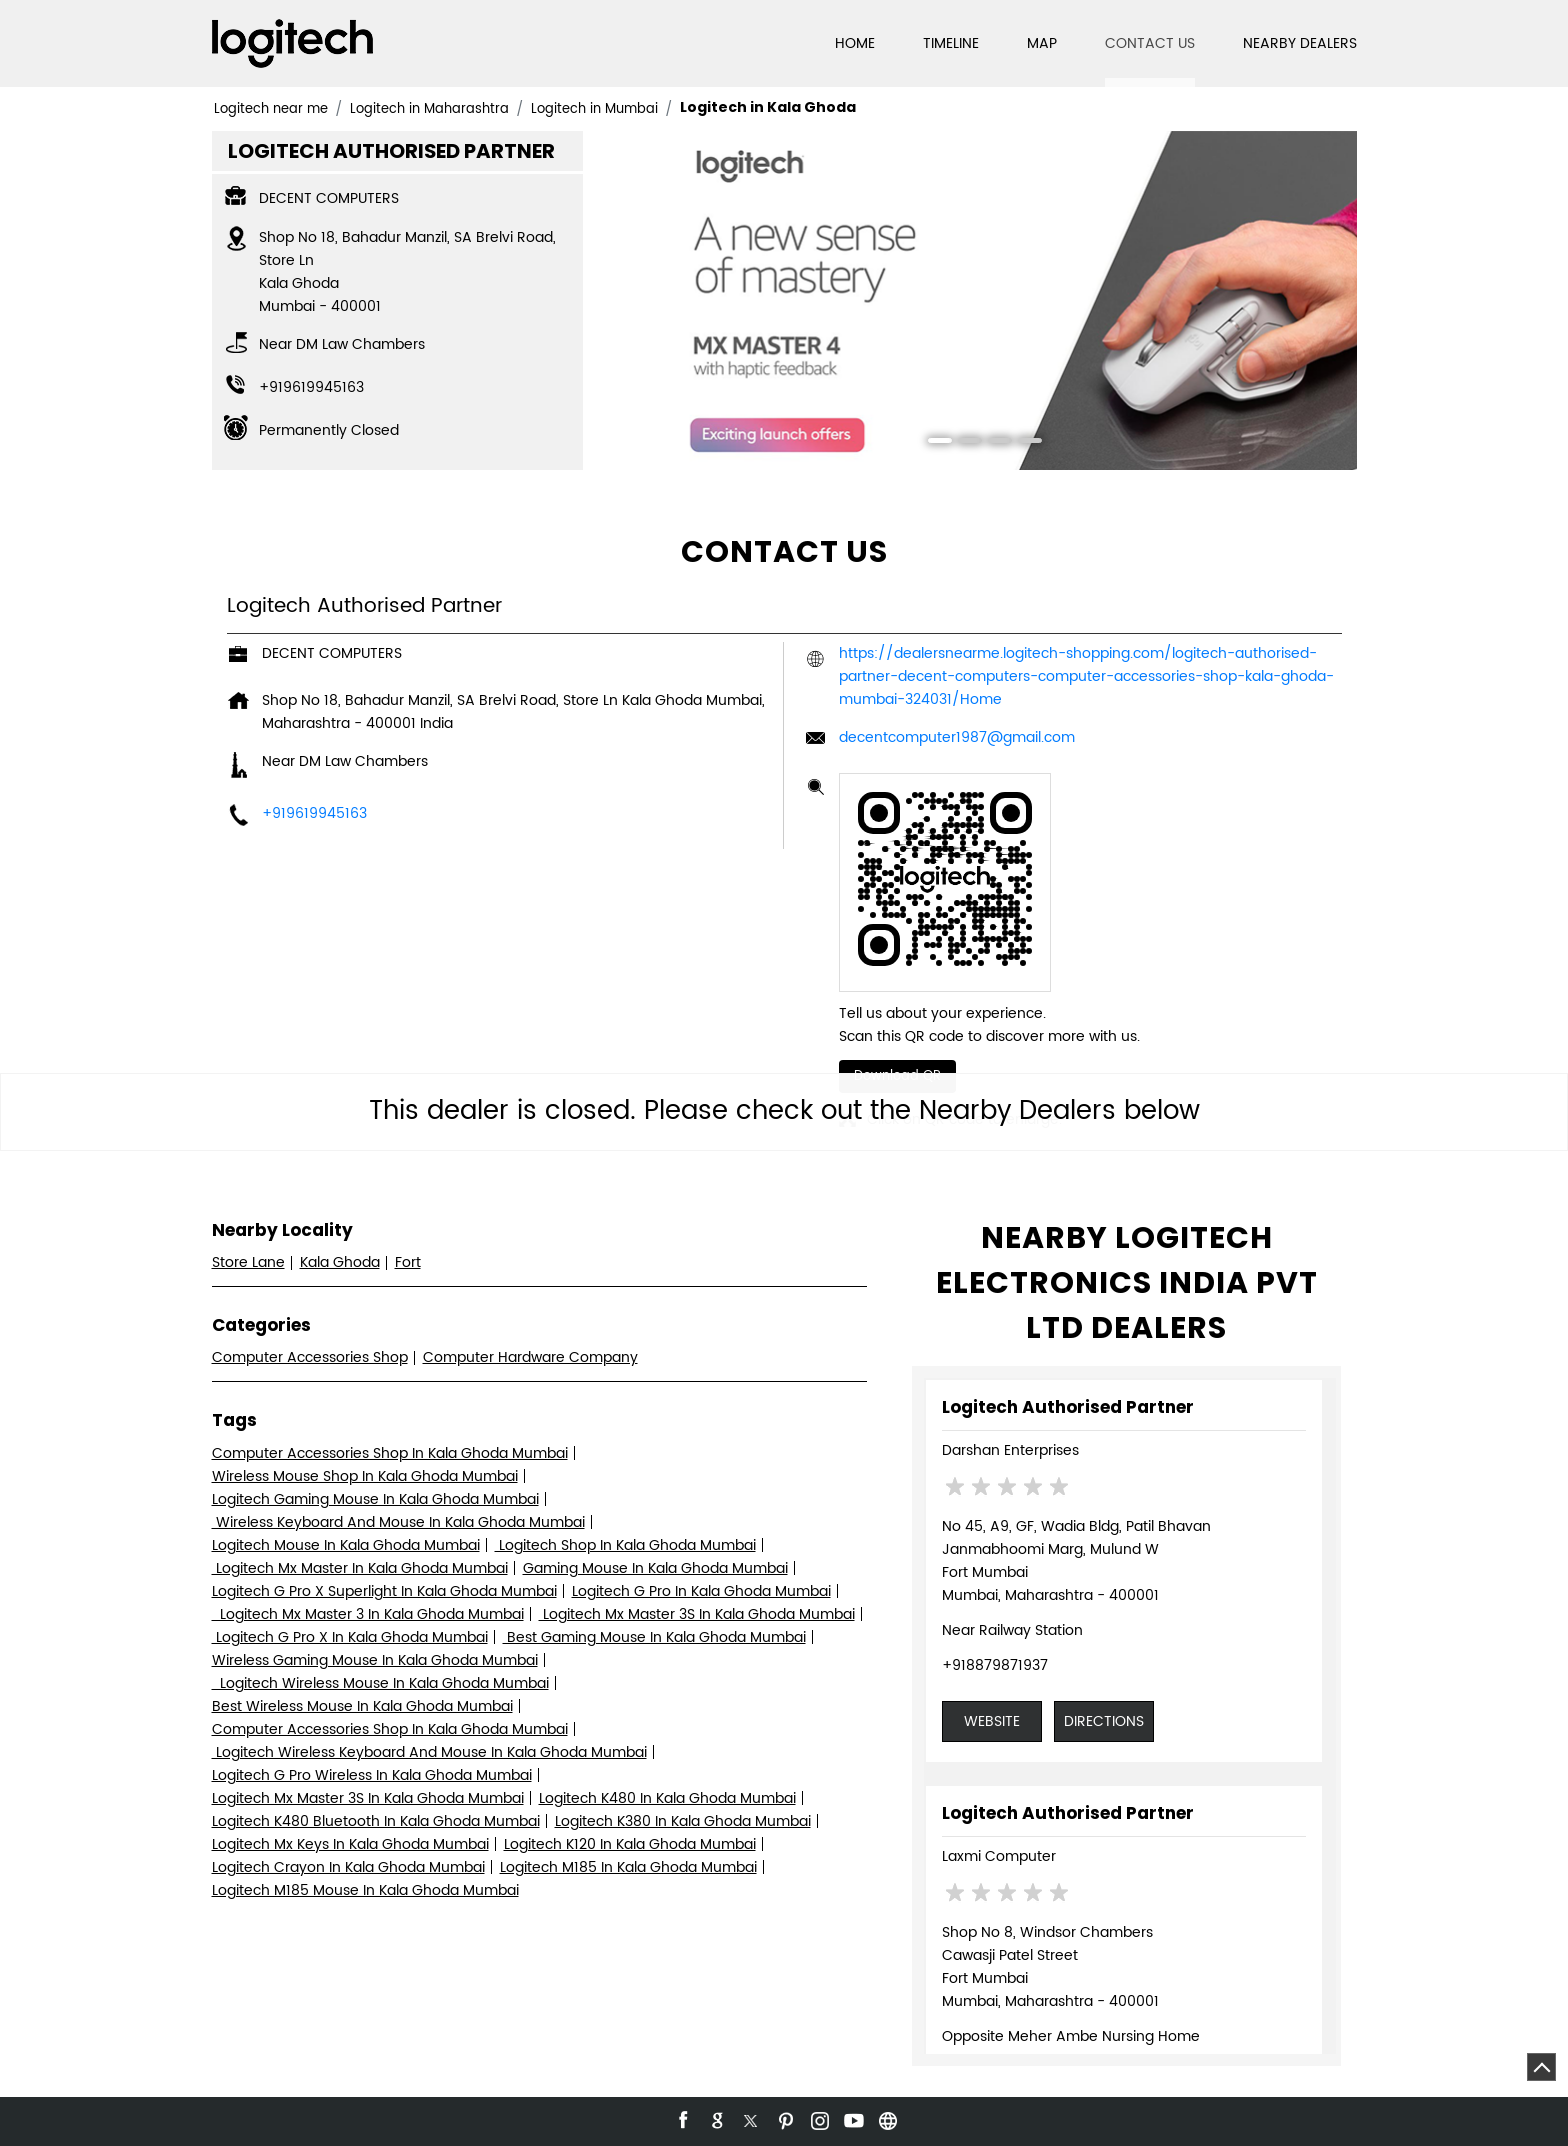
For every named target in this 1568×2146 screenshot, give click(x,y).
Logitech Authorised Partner (1068, 1407)
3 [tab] (993, 443)
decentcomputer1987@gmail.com (957, 737)
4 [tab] (1023, 443)
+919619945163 (311, 387)
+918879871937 (995, 1665)
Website (992, 1721)
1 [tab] (933, 443)
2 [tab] (963, 443)
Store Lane (248, 1262)
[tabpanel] (978, 300)
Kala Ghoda (340, 1262)
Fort (408, 1262)
